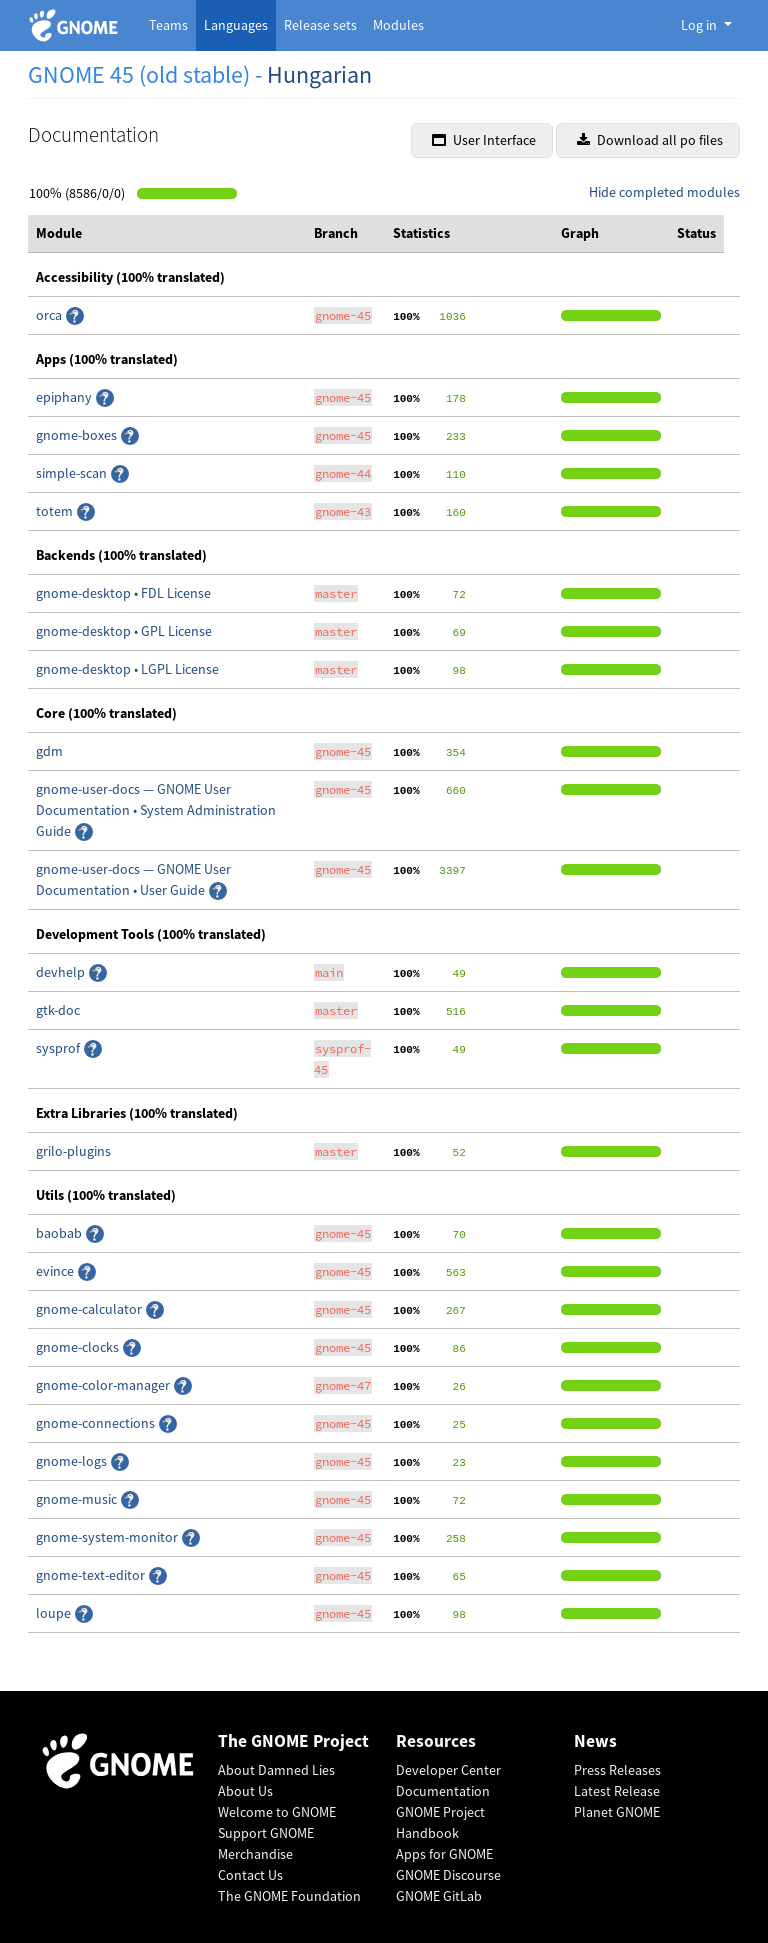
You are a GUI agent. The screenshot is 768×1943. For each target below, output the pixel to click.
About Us (245, 1791)
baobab (60, 1233)
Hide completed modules (664, 192)
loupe (55, 1613)
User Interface (484, 140)
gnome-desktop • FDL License (123, 593)
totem (56, 511)
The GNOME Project (293, 1741)
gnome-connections (97, 1423)
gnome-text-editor (92, 1575)
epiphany (65, 397)
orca (50, 315)
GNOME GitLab (439, 1896)
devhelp (62, 972)
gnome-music (78, 1499)
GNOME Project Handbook (440, 1822)
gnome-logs (73, 1461)
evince (56, 1271)
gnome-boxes (78, 435)
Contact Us (250, 1875)
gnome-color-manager (104, 1385)
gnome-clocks (79, 1347)
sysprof (59, 1048)
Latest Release (617, 1791)
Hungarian (319, 74)
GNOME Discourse (448, 1875)
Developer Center (448, 1770)
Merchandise (255, 1854)
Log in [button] (700, 25)
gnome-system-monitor (108, 1537)
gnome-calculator (90, 1309)
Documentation (443, 1791)
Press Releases (617, 1770)
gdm (49, 751)
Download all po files (650, 140)
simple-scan (73, 473)
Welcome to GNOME (277, 1812)
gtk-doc (58, 1010)
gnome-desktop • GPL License (124, 631)
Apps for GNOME (444, 1854)
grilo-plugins (73, 1151)
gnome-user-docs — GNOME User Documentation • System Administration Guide (156, 810)
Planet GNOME (617, 1812)
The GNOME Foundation (289, 1896)
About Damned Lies (276, 1770)
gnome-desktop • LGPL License (127, 669)
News (595, 1741)
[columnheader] (167, 234)
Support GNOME (266, 1833)
